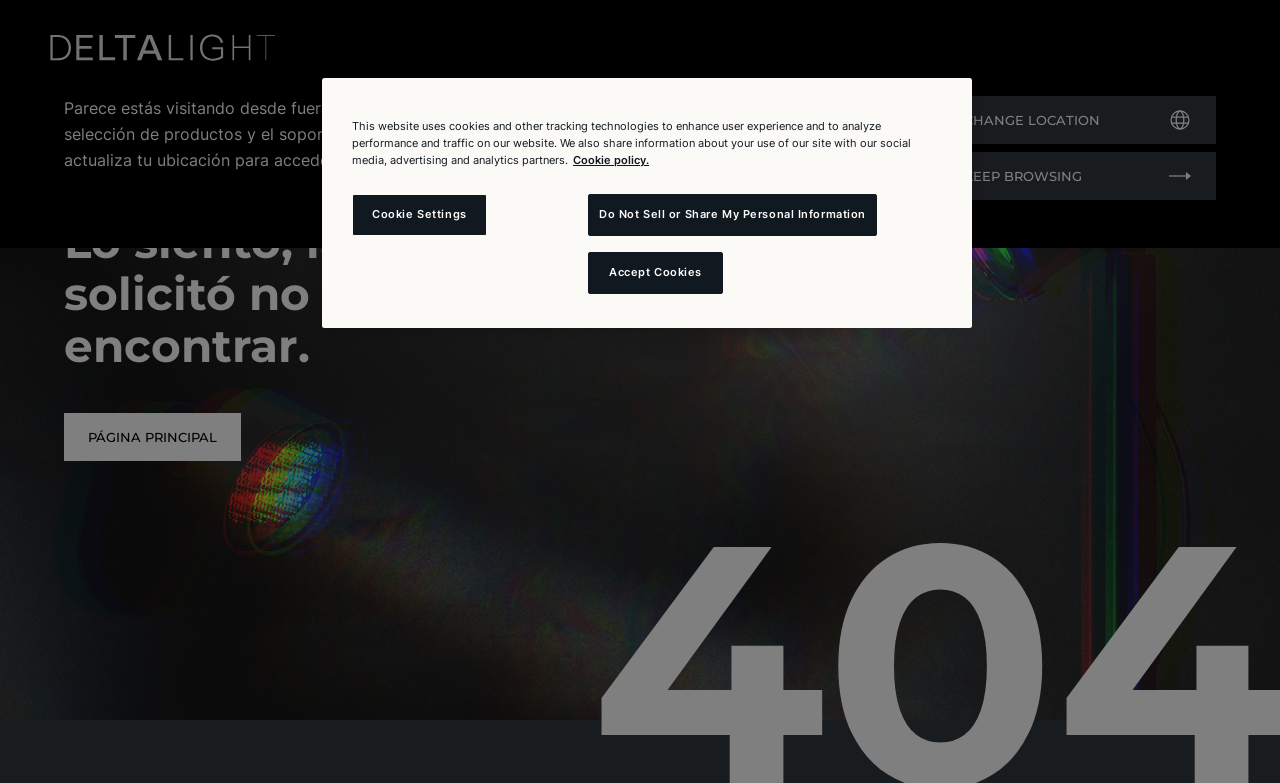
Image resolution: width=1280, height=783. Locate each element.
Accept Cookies (655, 272)
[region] (647, 203)
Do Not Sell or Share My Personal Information (732, 214)
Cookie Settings (419, 214)
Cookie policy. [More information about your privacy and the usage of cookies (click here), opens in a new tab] (611, 160)
